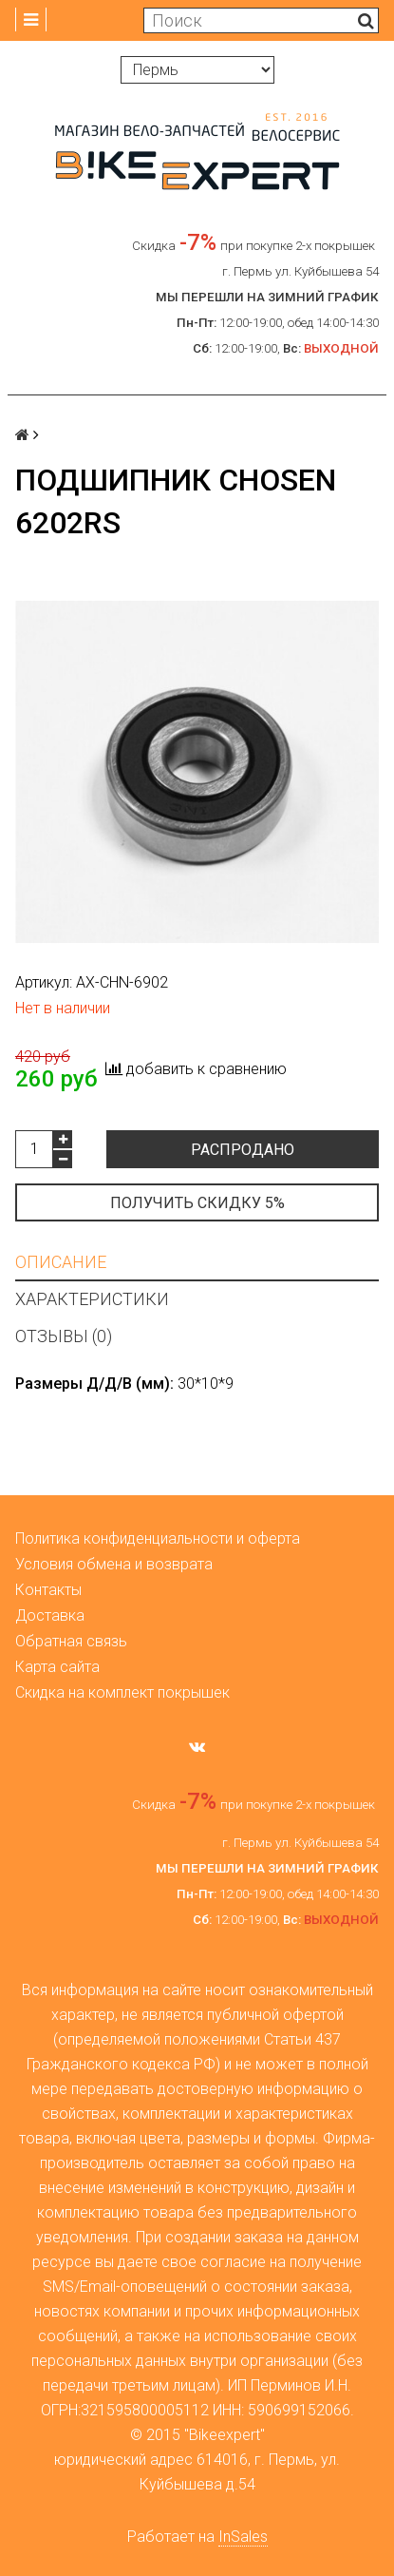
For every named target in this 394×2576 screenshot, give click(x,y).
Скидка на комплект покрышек (122, 1692)
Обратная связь (71, 1641)
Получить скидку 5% (197, 1203)
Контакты (48, 1590)
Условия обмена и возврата (114, 1564)
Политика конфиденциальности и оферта (157, 1538)
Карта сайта (57, 1667)
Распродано (242, 1150)
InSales (243, 2537)
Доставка (49, 1615)
